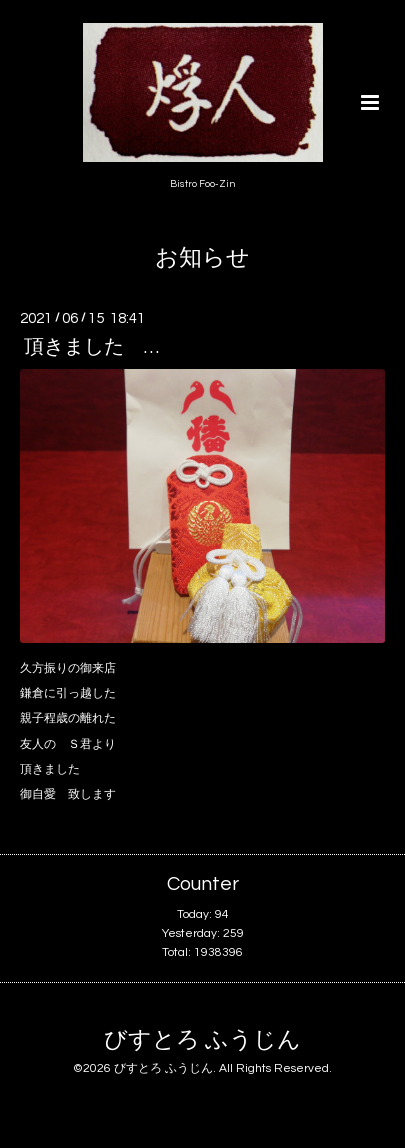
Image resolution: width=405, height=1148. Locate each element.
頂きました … (91, 347)
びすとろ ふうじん (202, 1040)
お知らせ (202, 258)
